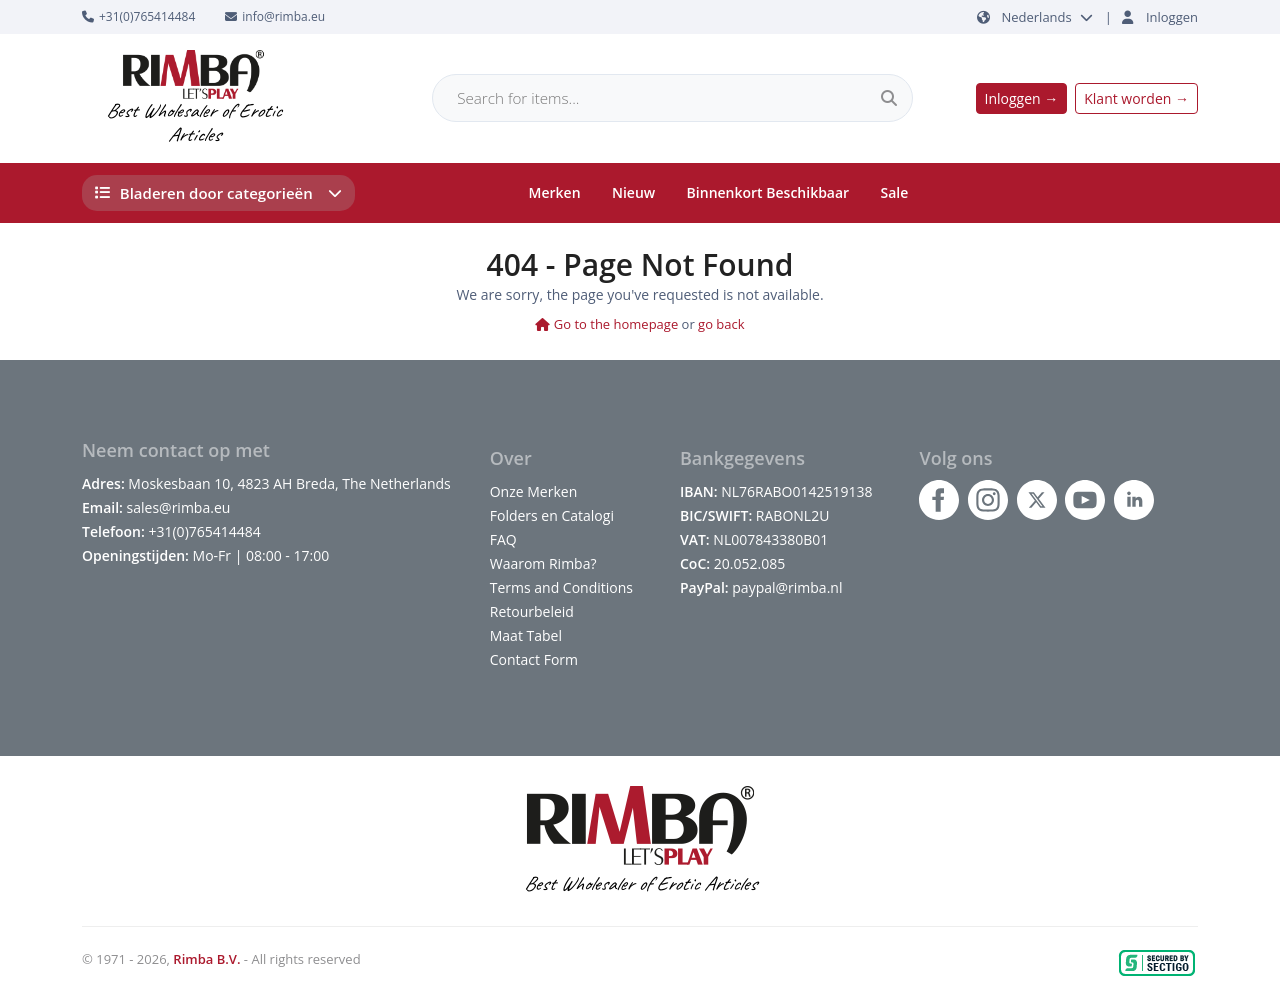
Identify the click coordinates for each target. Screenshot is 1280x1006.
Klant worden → (1136, 98)
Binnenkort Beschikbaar (768, 192)
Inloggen (1172, 17)
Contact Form (534, 659)
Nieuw (633, 192)
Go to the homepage (606, 324)
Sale (895, 192)
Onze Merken (534, 491)
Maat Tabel (526, 635)
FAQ (503, 539)
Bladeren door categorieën (219, 193)
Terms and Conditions (561, 587)
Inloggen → (1022, 98)
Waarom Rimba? (543, 563)
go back (721, 324)
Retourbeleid (532, 611)
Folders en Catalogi (552, 515)
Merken (555, 192)
